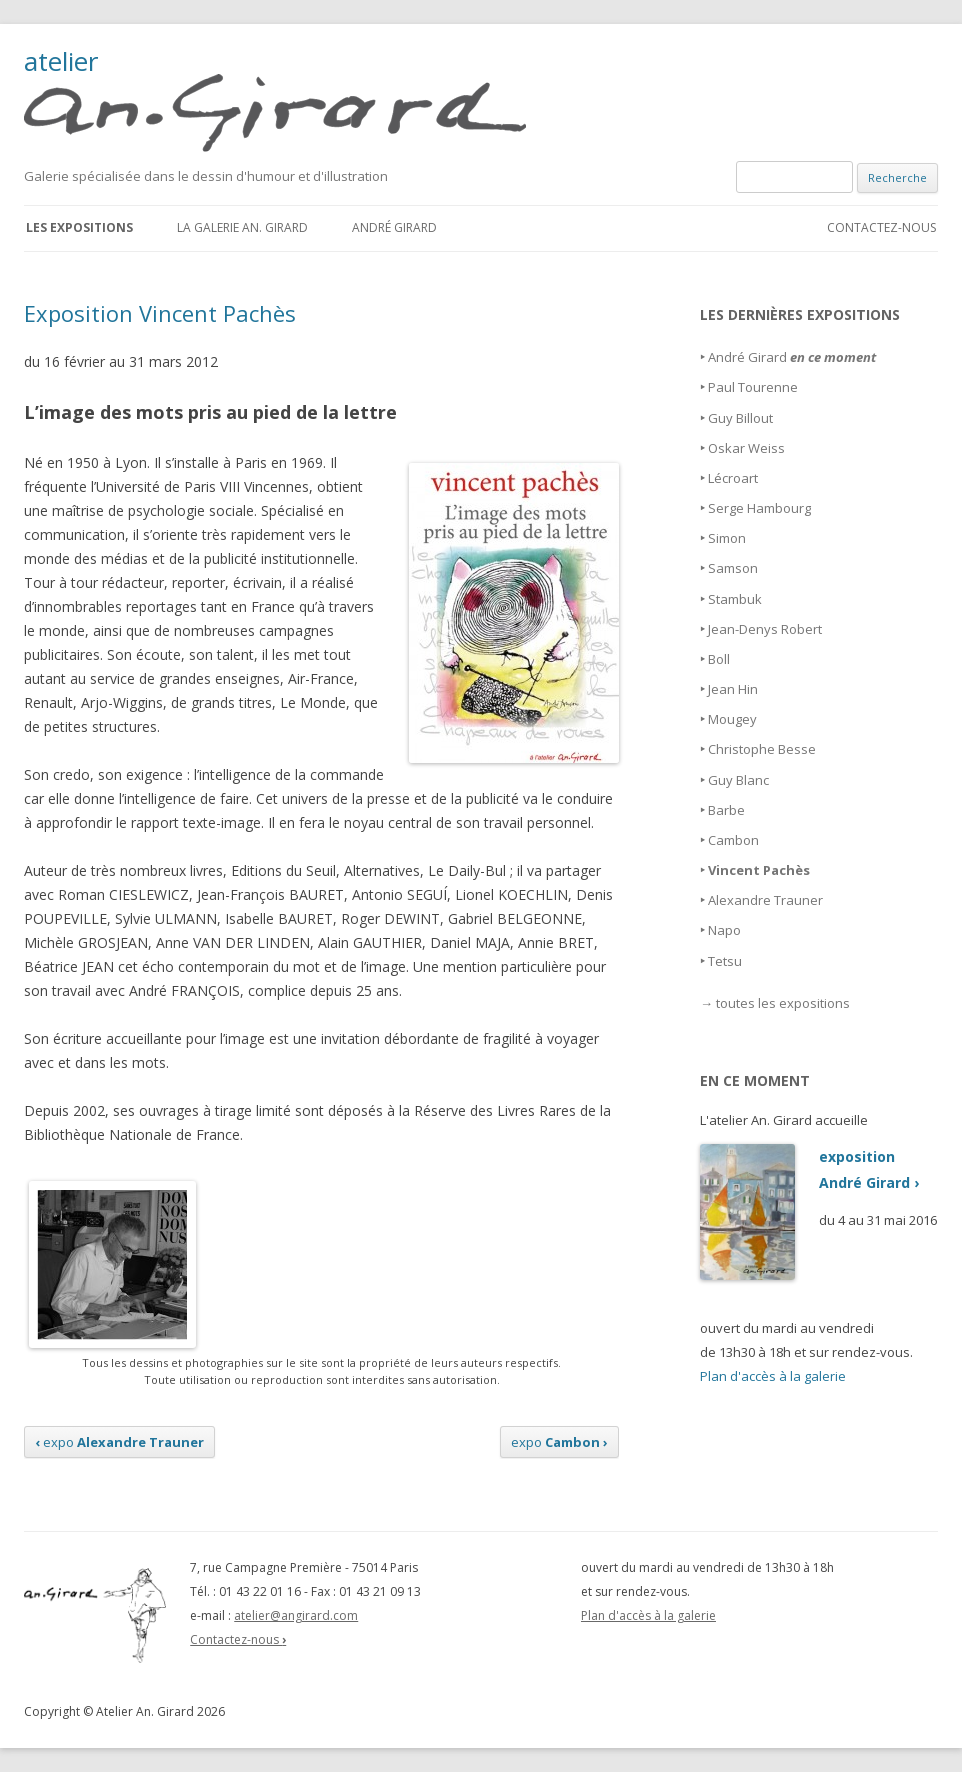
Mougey (732, 719)
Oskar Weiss (746, 448)
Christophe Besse (762, 749)
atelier (287, 100)
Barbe (726, 810)
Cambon (733, 840)
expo (119, 1442)
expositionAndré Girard (809, 1170)
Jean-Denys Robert (765, 629)
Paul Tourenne (753, 387)
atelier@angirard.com (296, 1615)
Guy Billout (740, 418)
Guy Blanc (738, 780)
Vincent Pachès (759, 870)
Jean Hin (733, 689)
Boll (719, 659)
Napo (724, 930)
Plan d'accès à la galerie (773, 1376)
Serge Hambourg (759, 508)
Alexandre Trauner (765, 900)
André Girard (394, 227)
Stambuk (735, 599)
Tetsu (725, 961)
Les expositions (79, 227)
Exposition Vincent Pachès (160, 313)
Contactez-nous (881, 227)
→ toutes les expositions (775, 1003)
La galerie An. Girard (242, 227)
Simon (727, 538)
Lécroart (733, 478)
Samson (733, 568)
